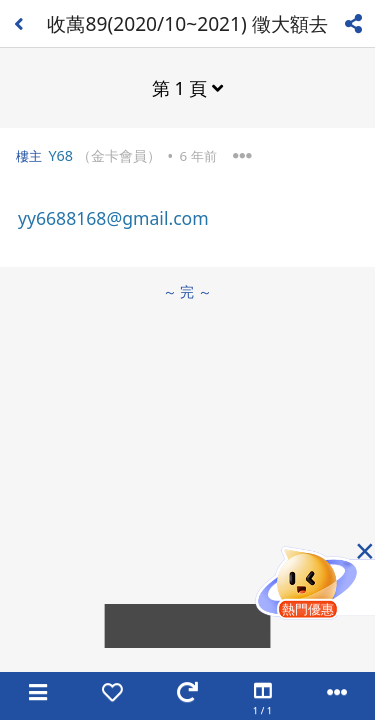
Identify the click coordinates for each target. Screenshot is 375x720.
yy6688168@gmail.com (113, 218)
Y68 (60, 155)
